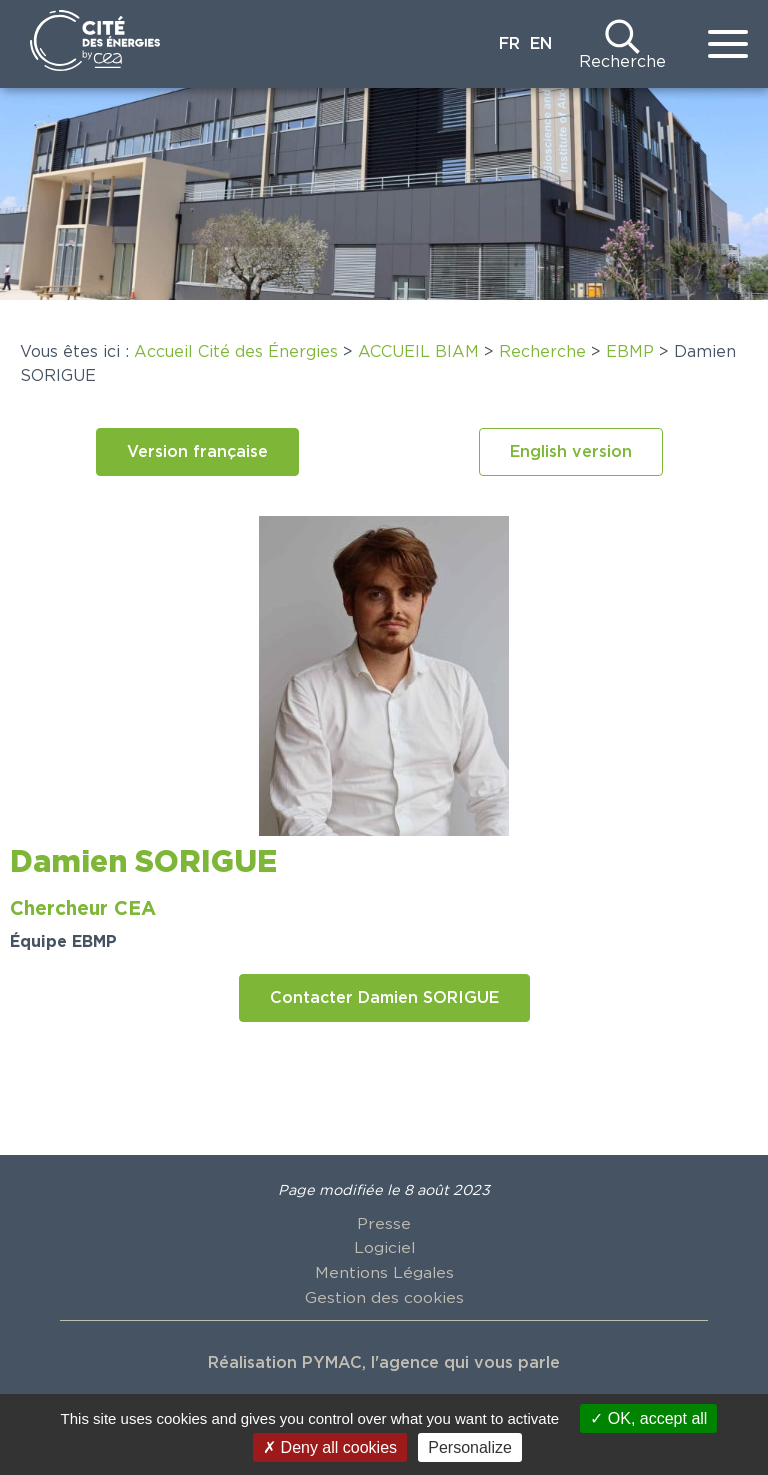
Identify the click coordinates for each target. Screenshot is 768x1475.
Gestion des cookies (384, 1296)
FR (509, 44)
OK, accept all (648, 1418)
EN (541, 44)
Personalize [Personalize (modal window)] (470, 1447)
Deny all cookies (330, 1447)
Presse (384, 1224)
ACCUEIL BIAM (418, 352)
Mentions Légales (384, 1272)
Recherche (622, 62)
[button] (197, 452)
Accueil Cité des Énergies (236, 352)
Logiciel (384, 1248)
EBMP (630, 352)
